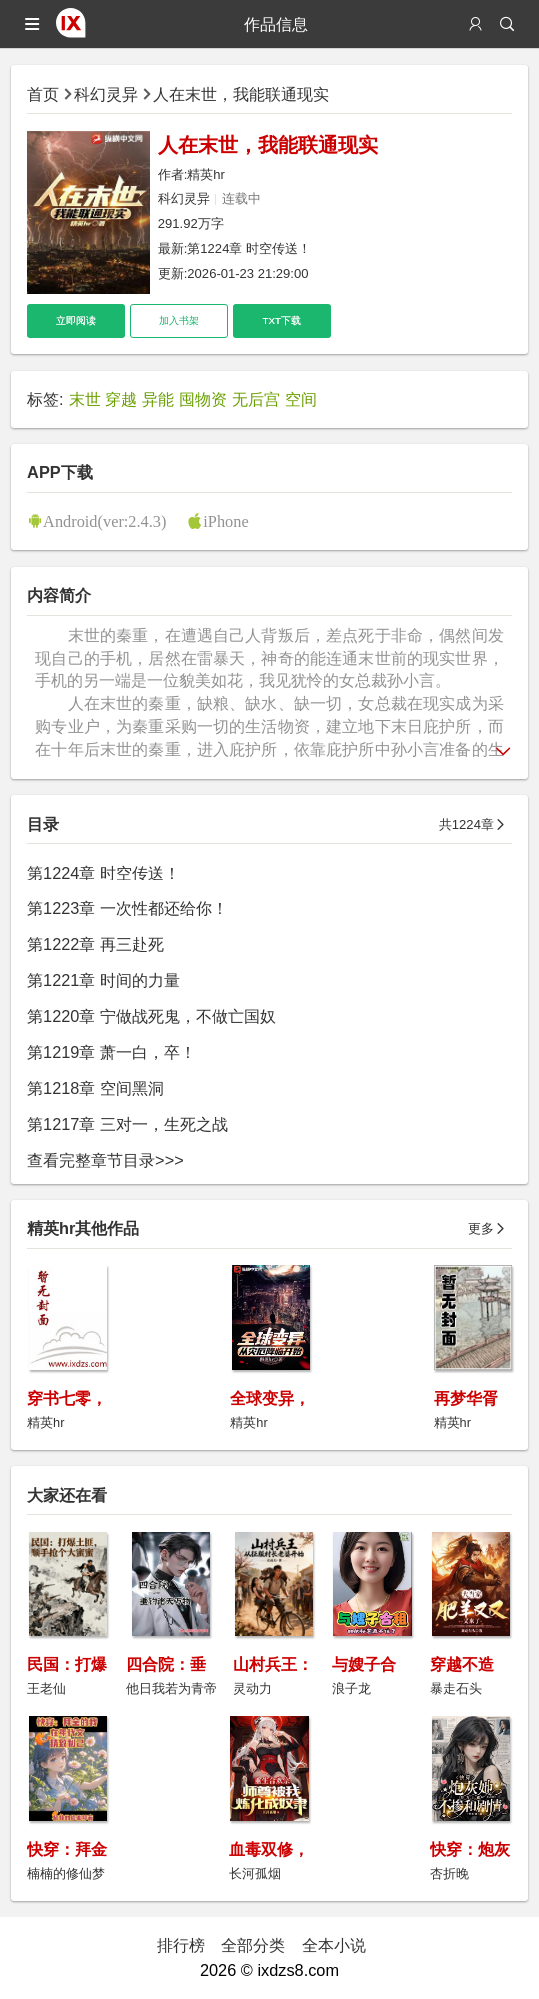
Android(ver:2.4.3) (104, 521)
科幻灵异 (106, 94)
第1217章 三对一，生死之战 (127, 1124)
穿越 (121, 399)
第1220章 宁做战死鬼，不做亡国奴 (151, 1016)
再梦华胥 (466, 1398)
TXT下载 (282, 320)
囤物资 (203, 399)
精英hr (206, 174)
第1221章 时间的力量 (103, 980)
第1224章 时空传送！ (249, 248)
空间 (301, 399)
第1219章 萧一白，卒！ (111, 1052)
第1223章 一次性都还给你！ (127, 908)
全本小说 (334, 1945)
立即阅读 (76, 320)
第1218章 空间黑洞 (95, 1088)
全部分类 (253, 1945)
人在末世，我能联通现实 (241, 94)
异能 (158, 399)
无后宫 (256, 399)
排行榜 (181, 1945)
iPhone (225, 521)
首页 (43, 94)
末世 (85, 399)
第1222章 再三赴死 (95, 944)
